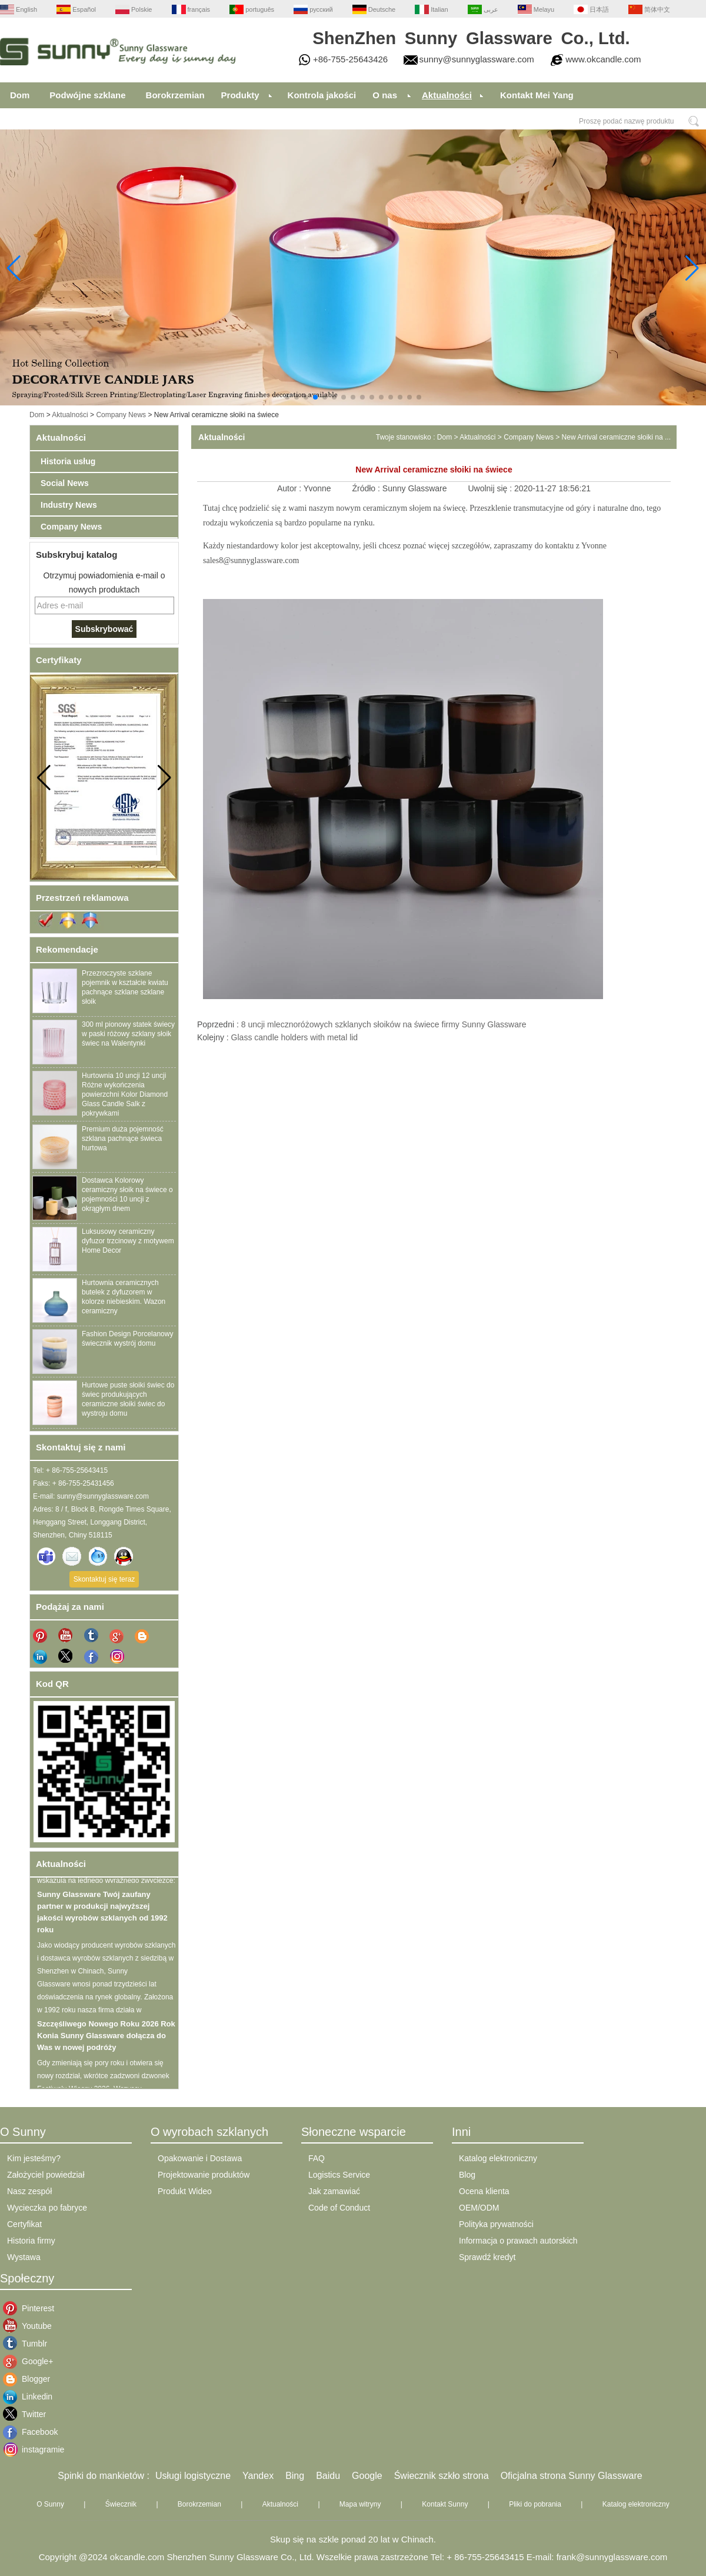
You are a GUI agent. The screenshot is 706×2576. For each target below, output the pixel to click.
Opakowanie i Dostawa (200, 2158)
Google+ (30, 2361)
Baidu (328, 2476)
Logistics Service (339, 2174)
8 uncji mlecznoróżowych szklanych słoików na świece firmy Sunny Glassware (384, 1024)
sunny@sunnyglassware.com (476, 59)
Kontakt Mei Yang (537, 95)
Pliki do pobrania (535, 2504)
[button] (287, 397)
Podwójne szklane (87, 95)
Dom (19, 95)
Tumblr (30, 2343)
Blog (467, 2174)
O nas (384, 95)
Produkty (240, 95)
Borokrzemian (175, 95)
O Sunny (50, 2504)
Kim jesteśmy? (34, 2158)
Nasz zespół (29, 2191)
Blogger (30, 2379)
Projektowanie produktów (203, 2174)
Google (367, 2476)
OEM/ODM (479, 2207)
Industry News (69, 505)
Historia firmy (31, 2240)
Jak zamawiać (334, 2191)
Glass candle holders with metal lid (294, 1037)
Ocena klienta (484, 2191)
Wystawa (24, 2257)
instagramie (30, 2449)
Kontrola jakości (322, 95)
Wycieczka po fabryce (47, 2207)
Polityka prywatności (496, 2224)
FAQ (316, 2158)
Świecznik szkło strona (441, 2476)
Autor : (290, 488)
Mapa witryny (360, 2504)
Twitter (30, 2414)
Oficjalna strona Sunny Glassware (571, 2476)
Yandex (258, 2476)
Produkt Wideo (185, 2191)
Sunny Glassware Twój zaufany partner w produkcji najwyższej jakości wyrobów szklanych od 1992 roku (102, 1917)
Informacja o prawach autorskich (518, 2240)
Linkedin (30, 2396)
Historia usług (68, 461)
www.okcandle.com (603, 59)
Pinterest (30, 2308)
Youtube (30, 2326)
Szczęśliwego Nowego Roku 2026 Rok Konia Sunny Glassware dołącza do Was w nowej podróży (106, 2041)
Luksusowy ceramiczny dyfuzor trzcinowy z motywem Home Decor (128, 1240)
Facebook (30, 2432)
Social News (65, 483)
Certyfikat (24, 2224)
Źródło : (367, 488)
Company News (121, 415)
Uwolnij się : (491, 488)
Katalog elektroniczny (498, 2158)
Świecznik (120, 2504)
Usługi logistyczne (193, 2476)
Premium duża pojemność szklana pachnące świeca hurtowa (123, 1138)
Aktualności (447, 95)
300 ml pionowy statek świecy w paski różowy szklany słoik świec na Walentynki (128, 1033)
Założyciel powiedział (46, 2174)
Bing (294, 2476)
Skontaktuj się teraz (104, 1579)
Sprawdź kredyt (487, 2257)
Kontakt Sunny (445, 2504)
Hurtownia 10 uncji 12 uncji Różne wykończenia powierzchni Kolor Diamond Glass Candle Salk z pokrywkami (125, 1094)
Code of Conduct (339, 2207)
